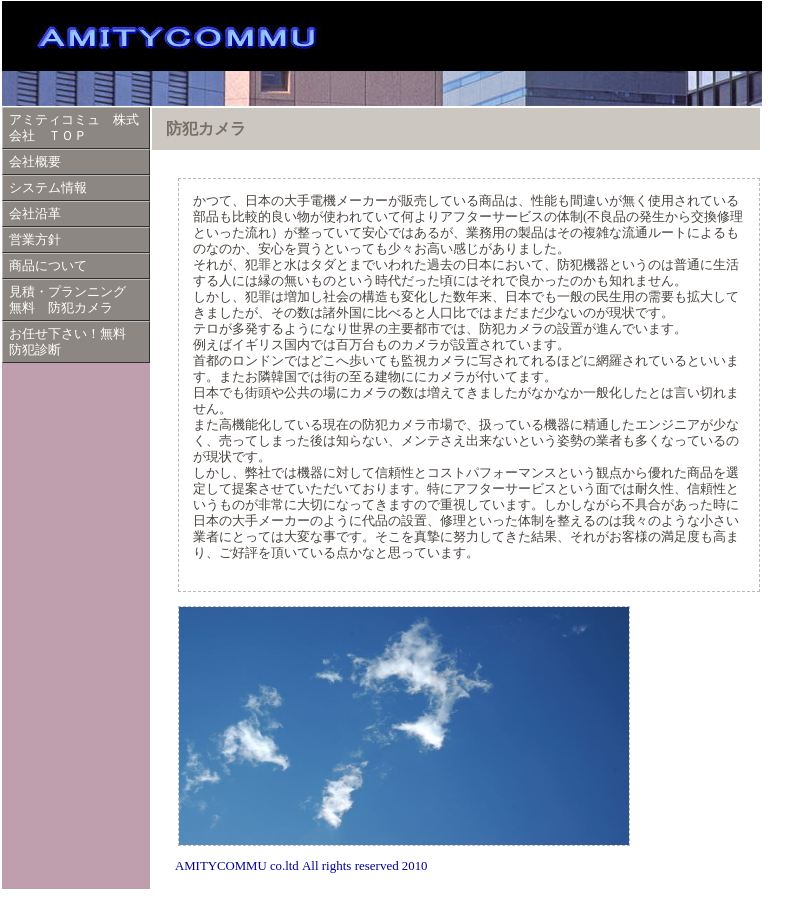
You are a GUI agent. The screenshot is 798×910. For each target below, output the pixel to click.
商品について (48, 266)
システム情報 (48, 188)
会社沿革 (35, 214)
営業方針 (35, 240)
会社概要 (35, 162)
